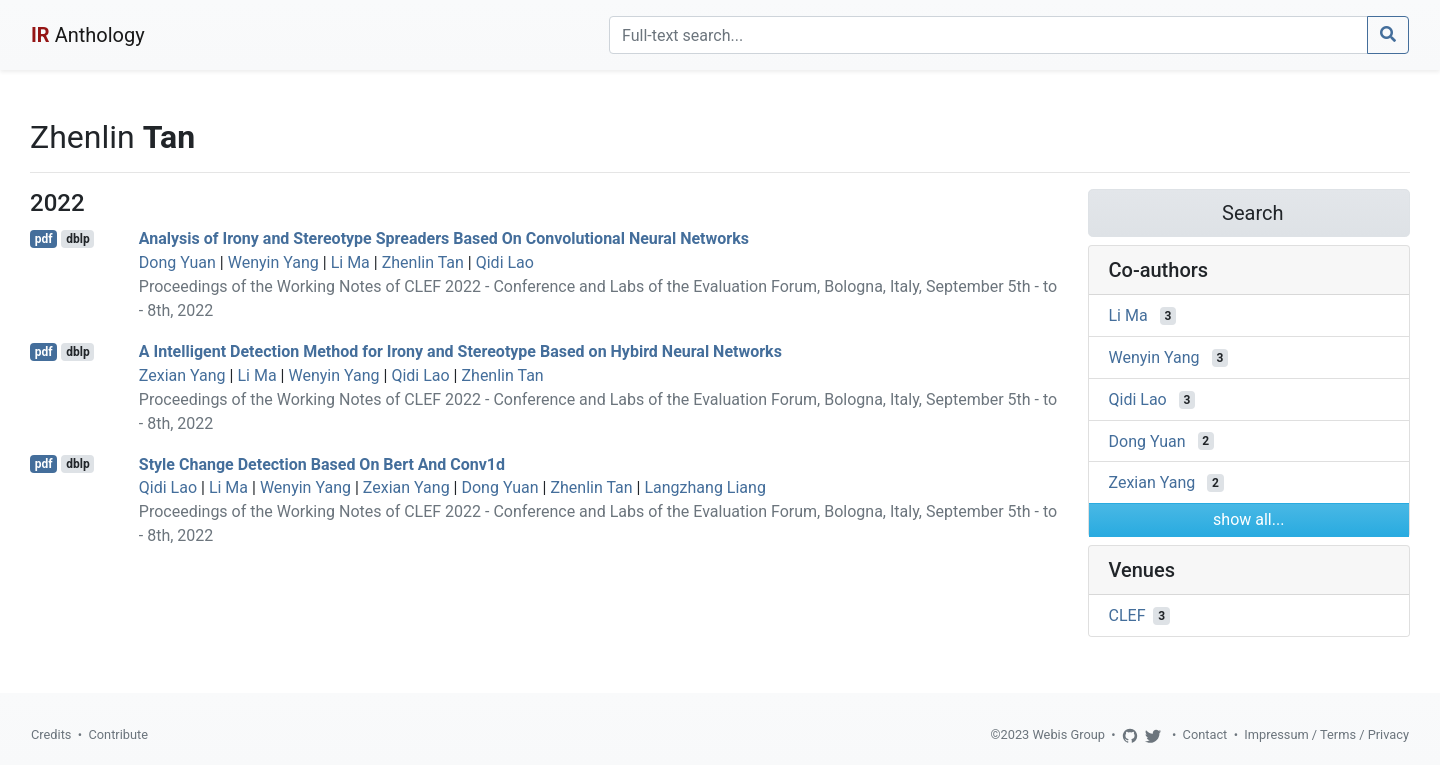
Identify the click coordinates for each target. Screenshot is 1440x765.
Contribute (118, 734)
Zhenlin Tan (423, 262)
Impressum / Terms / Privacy (1326, 734)
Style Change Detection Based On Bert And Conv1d (322, 463)
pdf (44, 239)
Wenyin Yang (273, 262)
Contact (1205, 734)
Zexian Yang (182, 375)
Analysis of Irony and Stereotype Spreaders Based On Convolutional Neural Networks (444, 238)
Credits (51, 734)
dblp (77, 239)
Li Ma (350, 262)
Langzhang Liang (704, 487)
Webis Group (1068, 734)
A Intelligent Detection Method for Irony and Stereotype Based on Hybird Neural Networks (460, 351)
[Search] (988, 35)
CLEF (1127, 615)
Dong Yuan (177, 262)
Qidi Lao (505, 262)
